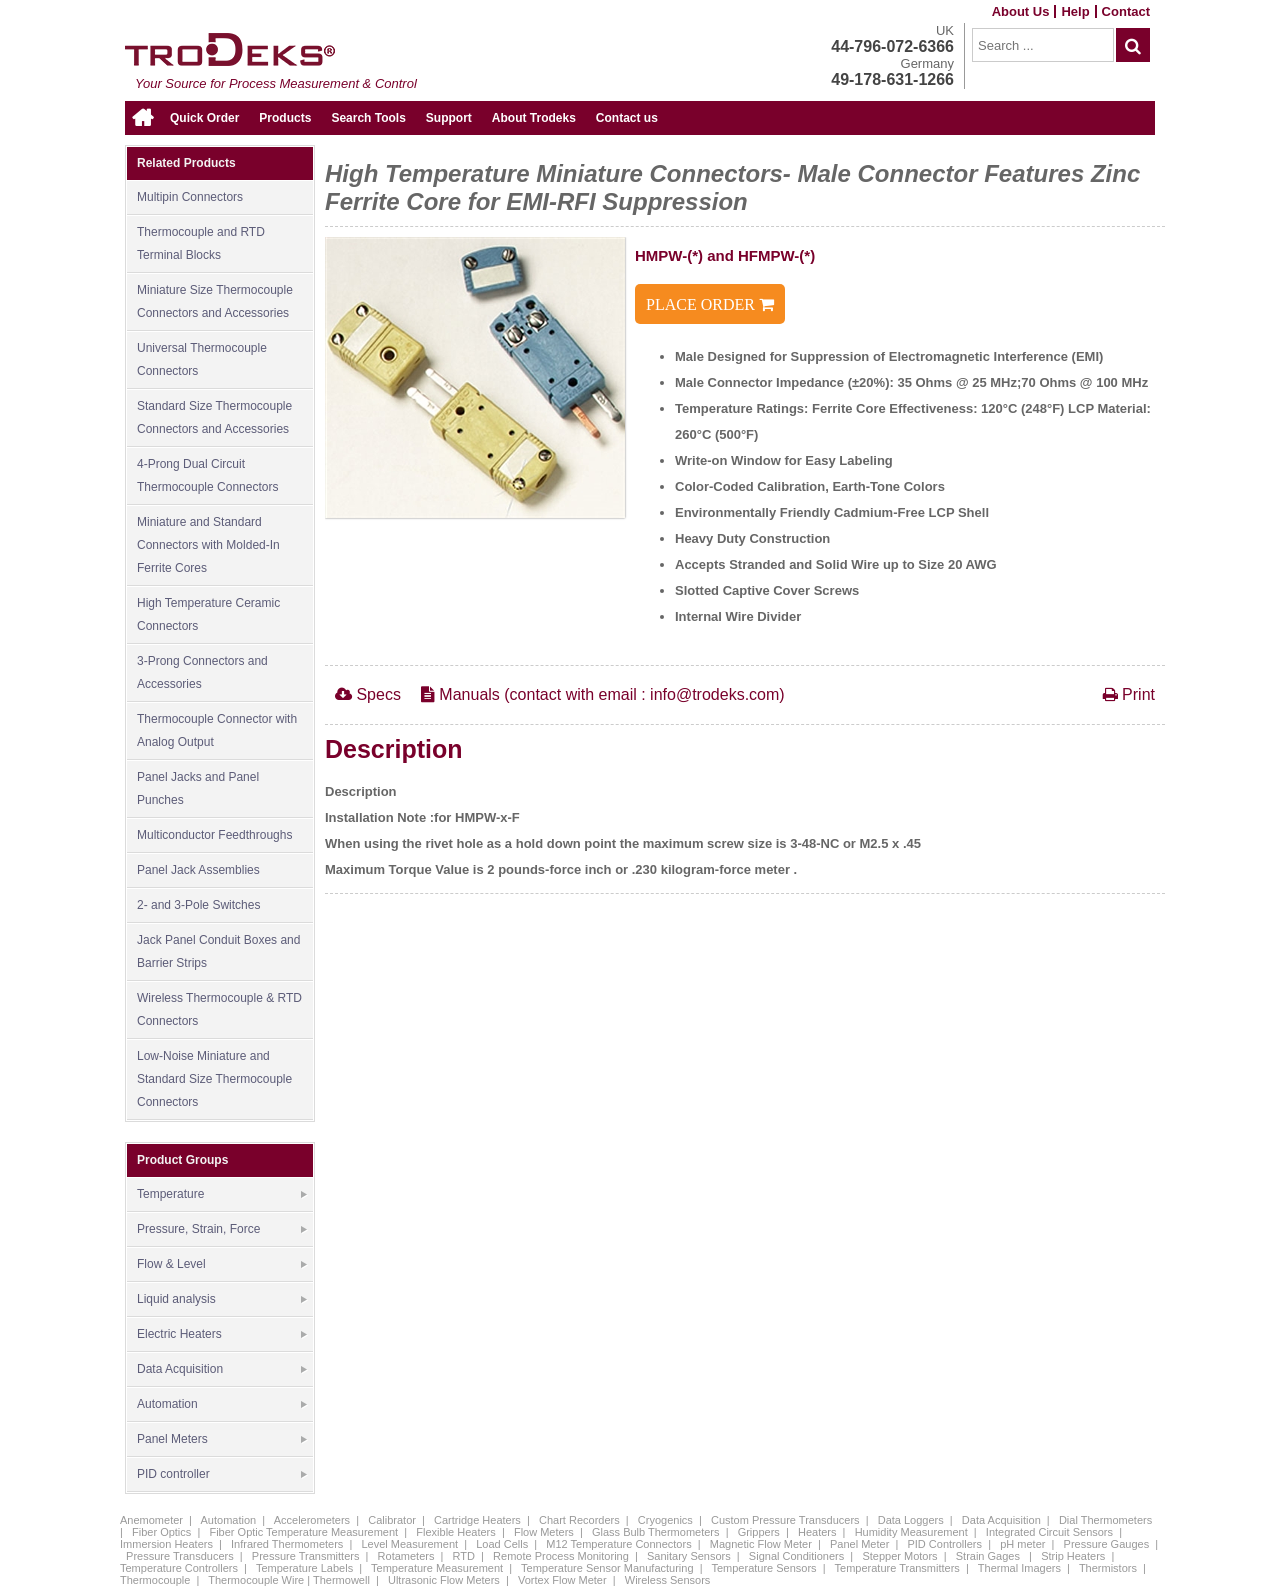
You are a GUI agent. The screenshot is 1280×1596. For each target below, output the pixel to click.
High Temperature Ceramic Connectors (208, 614)
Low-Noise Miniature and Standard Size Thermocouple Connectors (214, 1079)
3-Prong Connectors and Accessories (202, 672)
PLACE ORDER (710, 304)
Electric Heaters (222, 1335)
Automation (222, 1405)
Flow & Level (222, 1265)
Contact (1126, 11)
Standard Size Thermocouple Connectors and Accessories (214, 417)
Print (1129, 695)
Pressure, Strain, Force (222, 1230)
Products (285, 118)
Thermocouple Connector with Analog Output (217, 730)
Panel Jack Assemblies (198, 870)
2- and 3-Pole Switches (198, 905)
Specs (368, 695)
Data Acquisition (222, 1370)
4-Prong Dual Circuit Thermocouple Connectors (207, 475)
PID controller (222, 1475)
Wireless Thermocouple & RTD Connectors (219, 1009)
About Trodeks (534, 118)
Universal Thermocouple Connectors (202, 359)
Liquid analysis (222, 1300)
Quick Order (204, 118)
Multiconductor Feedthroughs (214, 835)
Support (449, 118)
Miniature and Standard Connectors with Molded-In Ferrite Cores (208, 545)
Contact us (627, 118)
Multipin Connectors (190, 197)
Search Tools (368, 118)
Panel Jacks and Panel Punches (198, 788)
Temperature (222, 1195)
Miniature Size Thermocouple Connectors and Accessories (215, 301)
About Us (1021, 11)
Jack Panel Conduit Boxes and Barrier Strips (218, 951)
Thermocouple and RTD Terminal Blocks (201, 243)
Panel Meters (222, 1440)
